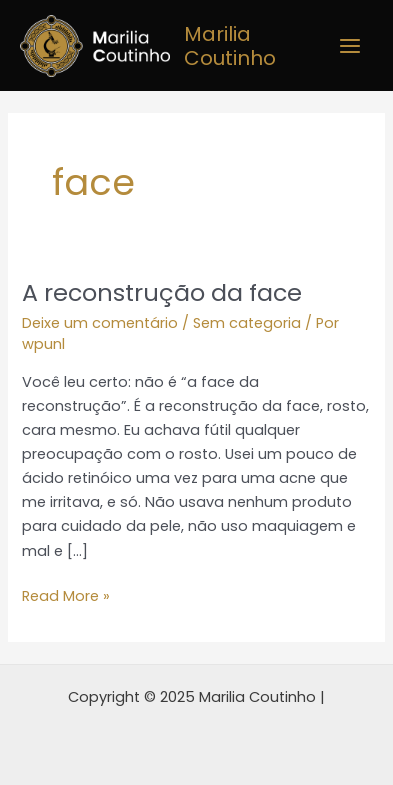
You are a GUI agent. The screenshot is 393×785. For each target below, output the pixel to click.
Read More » (66, 595)
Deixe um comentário (100, 323)
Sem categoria (247, 323)
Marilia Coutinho (230, 46)
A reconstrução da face (162, 292)
